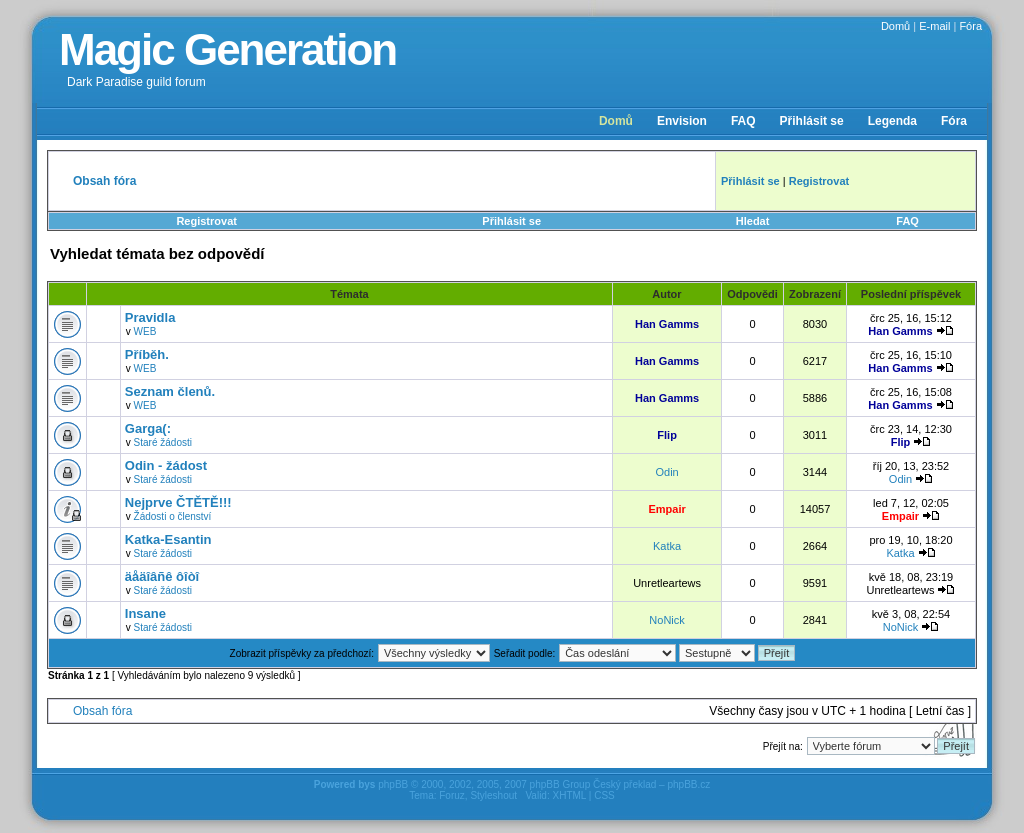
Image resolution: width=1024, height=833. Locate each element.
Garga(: (148, 428)
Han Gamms (667, 324)
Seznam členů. (170, 391)
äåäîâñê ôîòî (162, 576)
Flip (667, 435)
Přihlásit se (812, 121)
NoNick (666, 620)
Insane (145, 613)
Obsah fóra (102, 711)
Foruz (452, 795)
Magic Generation (227, 49)
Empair (666, 509)
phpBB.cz (688, 784)
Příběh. (147, 354)
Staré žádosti (163, 442)
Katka (667, 546)
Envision (682, 121)
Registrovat (206, 221)
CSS (604, 795)
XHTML (569, 795)
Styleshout (493, 795)
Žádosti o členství (173, 516)
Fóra (970, 26)
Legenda (892, 121)
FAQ (743, 121)
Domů (895, 26)
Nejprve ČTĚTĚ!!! (178, 502)
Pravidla (150, 317)
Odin (666, 472)
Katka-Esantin (168, 539)
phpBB (393, 784)
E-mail (934, 26)
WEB (145, 331)
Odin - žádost (166, 465)
